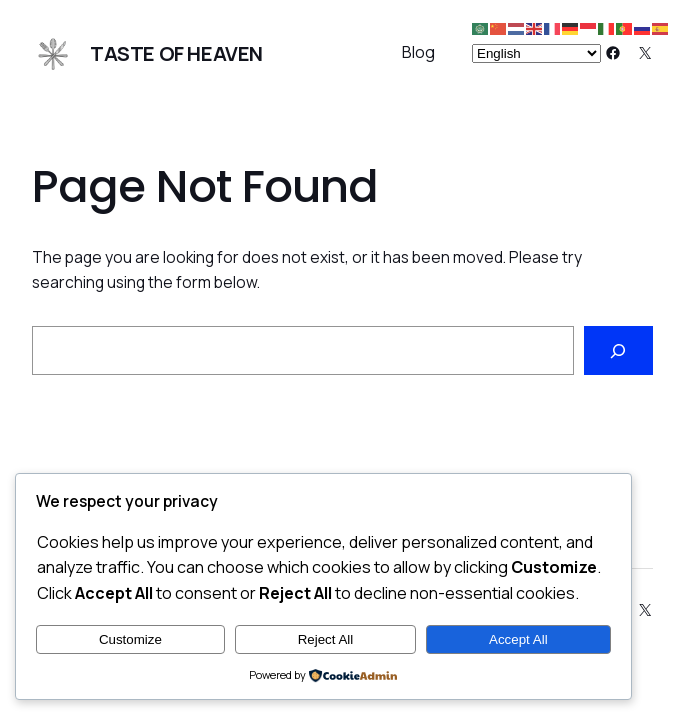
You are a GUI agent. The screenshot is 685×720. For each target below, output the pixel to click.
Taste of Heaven (176, 53)
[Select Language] (536, 53)
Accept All (518, 639)
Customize (130, 639)
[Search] (618, 350)
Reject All (326, 639)
